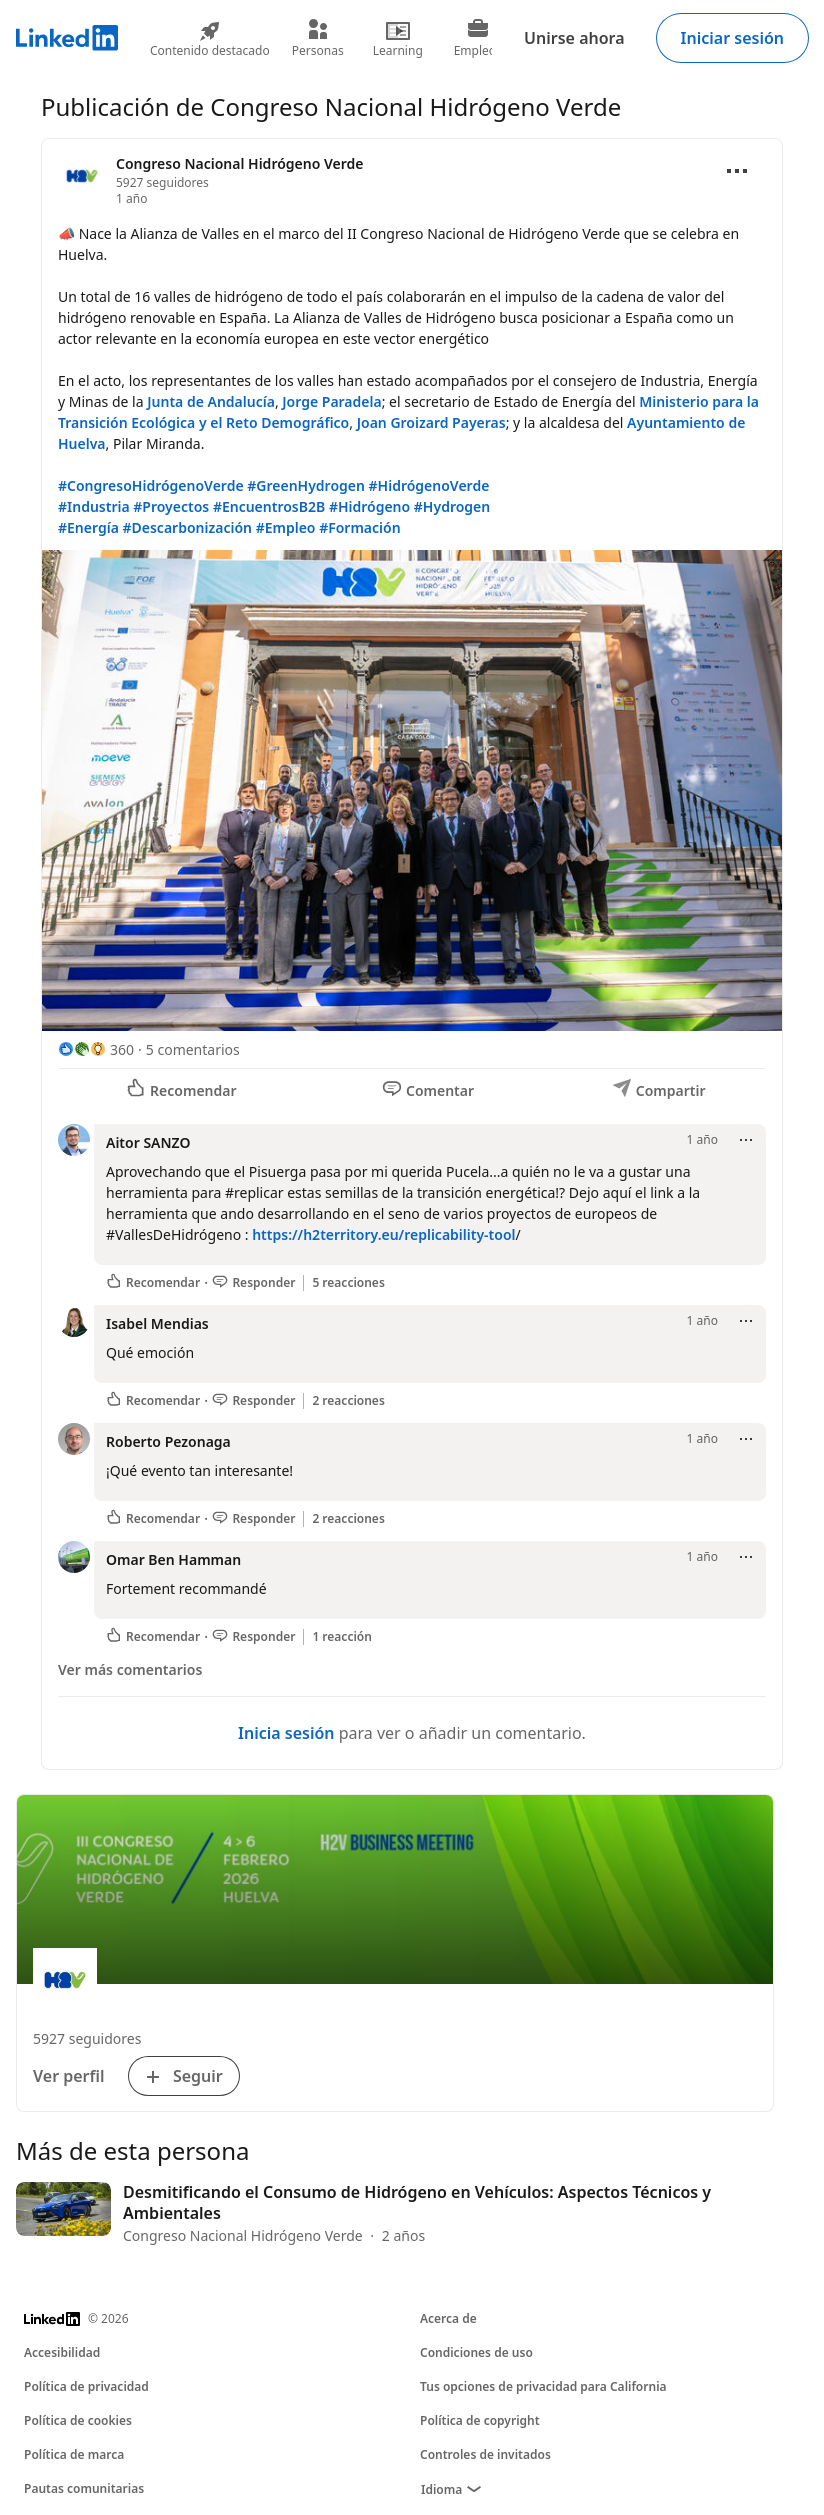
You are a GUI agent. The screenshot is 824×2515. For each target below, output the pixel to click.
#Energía (88, 527)
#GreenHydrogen (306, 485)
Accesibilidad (62, 2352)
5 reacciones (348, 1283)
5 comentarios (193, 1049)
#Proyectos (171, 506)
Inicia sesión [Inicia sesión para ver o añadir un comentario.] (286, 1733)
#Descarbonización (187, 527)
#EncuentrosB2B (269, 506)
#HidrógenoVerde (429, 485)
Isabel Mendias (157, 1323)
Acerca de (448, 2318)
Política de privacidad (86, 2386)
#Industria (94, 506)
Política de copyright (480, 2420)
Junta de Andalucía (211, 401)
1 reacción (342, 1637)
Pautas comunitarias (84, 2488)
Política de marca (74, 2454)
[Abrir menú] (737, 171)
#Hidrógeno (369, 506)
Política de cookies (78, 2420)
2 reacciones (348, 1401)
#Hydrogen (452, 506)
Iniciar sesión (732, 38)
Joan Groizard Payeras (431, 422)
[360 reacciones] (96, 1049)
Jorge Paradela (331, 401)
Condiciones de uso (476, 2352)
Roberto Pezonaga (168, 1441)
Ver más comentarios (130, 1669)
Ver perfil (69, 2076)
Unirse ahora (574, 38)
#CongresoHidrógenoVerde (151, 485)
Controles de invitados (485, 2454)
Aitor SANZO (148, 1142)
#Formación (359, 527)
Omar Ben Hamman (173, 1559)
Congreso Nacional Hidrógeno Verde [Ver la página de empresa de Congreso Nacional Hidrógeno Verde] (239, 163)
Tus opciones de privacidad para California (543, 2386)
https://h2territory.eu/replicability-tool (383, 1234)
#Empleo (286, 527)
